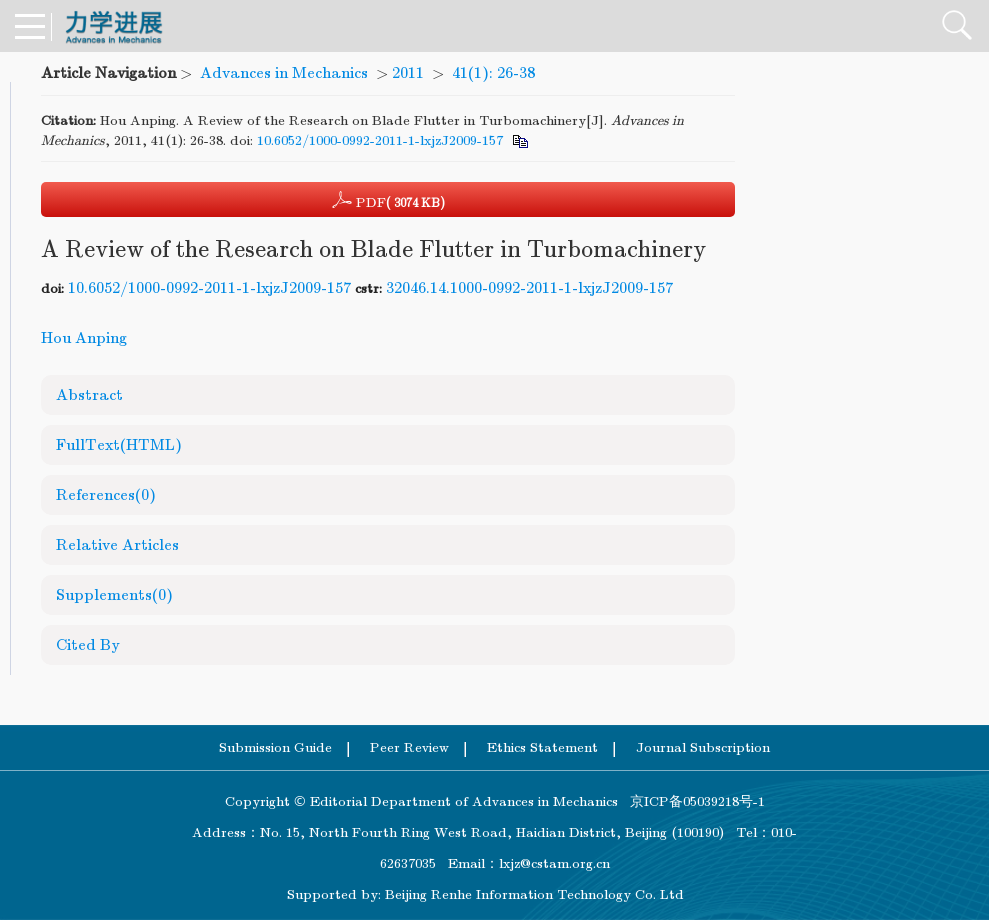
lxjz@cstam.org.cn (554, 863)
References (106, 495)
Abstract (89, 395)
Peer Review (409, 747)
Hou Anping (84, 338)
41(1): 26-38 (493, 73)
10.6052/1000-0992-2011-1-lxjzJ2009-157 (380, 140)
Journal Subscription (703, 747)
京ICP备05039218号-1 (691, 801)
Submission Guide (275, 747)
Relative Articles (117, 545)
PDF (388, 200)
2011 (408, 73)
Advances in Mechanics (284, 73)
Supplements (114, 595)
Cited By (88, 645)
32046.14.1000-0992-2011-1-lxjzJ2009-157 (529, 288)
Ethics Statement (542, 747)
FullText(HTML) (119, 445)
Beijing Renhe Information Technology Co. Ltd (534, 894)
